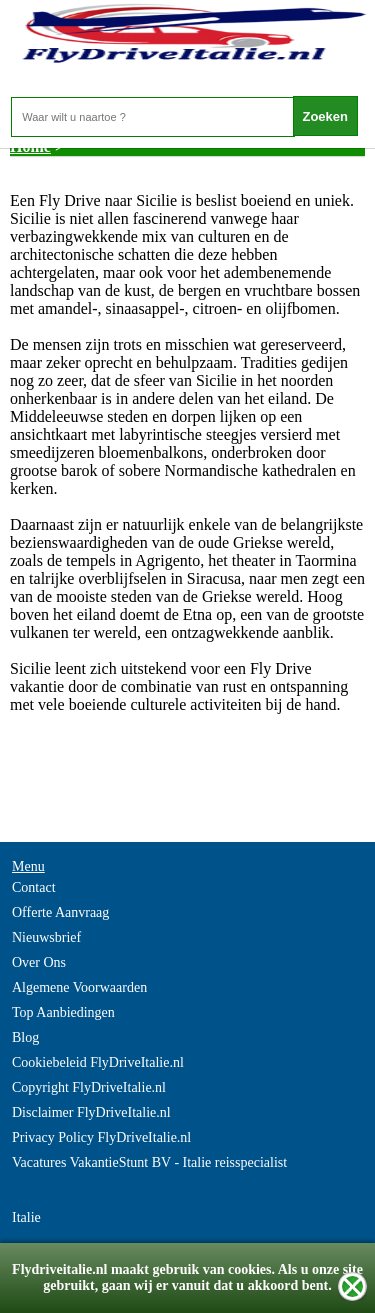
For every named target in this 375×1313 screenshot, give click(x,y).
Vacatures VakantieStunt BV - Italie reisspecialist (149, 1162)
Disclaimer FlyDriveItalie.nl (91, 1112)
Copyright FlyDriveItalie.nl (89, 1087)
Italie (26, 1217)
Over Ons (39, 962)
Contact (34, 887)
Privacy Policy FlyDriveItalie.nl (101, 1137)
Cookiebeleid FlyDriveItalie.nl (98, 1062)
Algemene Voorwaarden (79, 987)
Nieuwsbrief (46, 937)
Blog (25, 1037)
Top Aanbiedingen (63, 1012)
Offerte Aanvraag (60, 912)
